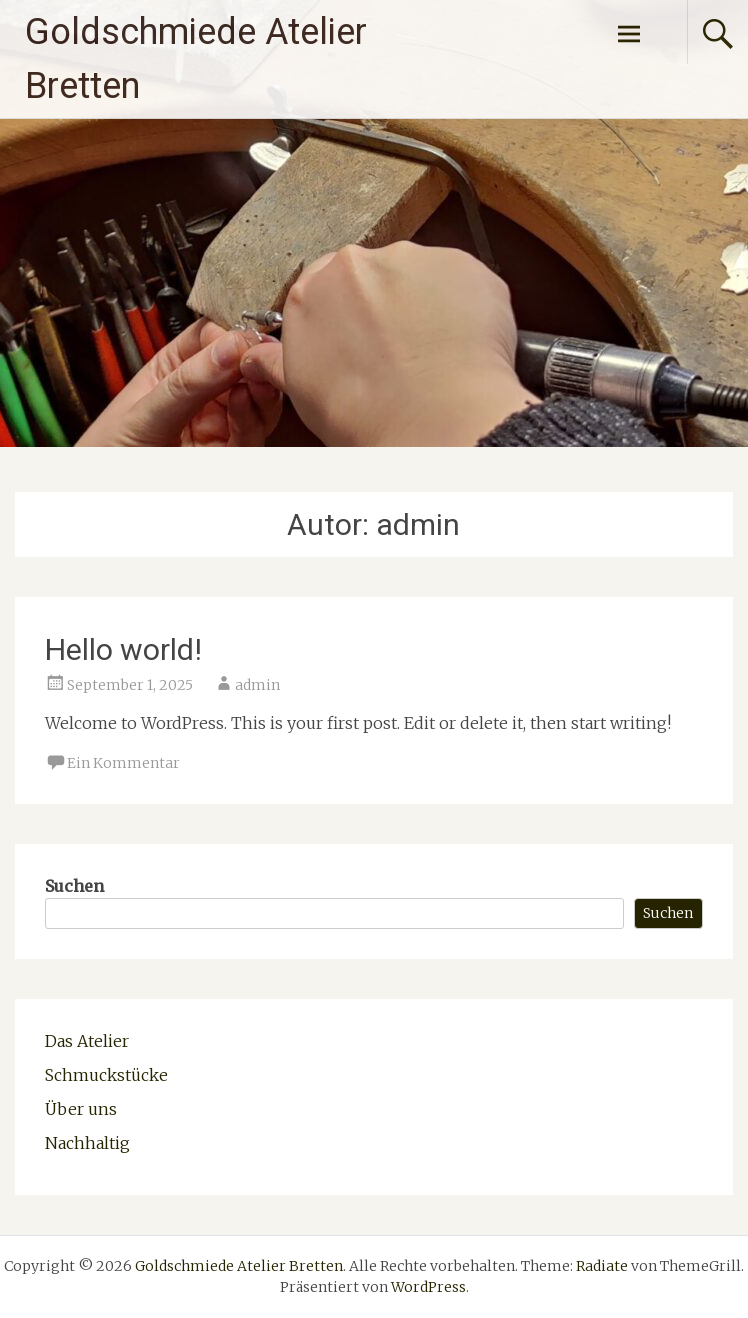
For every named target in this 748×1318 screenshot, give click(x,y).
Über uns (81, 1109)
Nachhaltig (87, 1143)
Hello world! (123, 649)
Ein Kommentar (123, 763)
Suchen (74, 886)
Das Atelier (87, 1041)
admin (257, 685)
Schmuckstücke (106, 1075)
